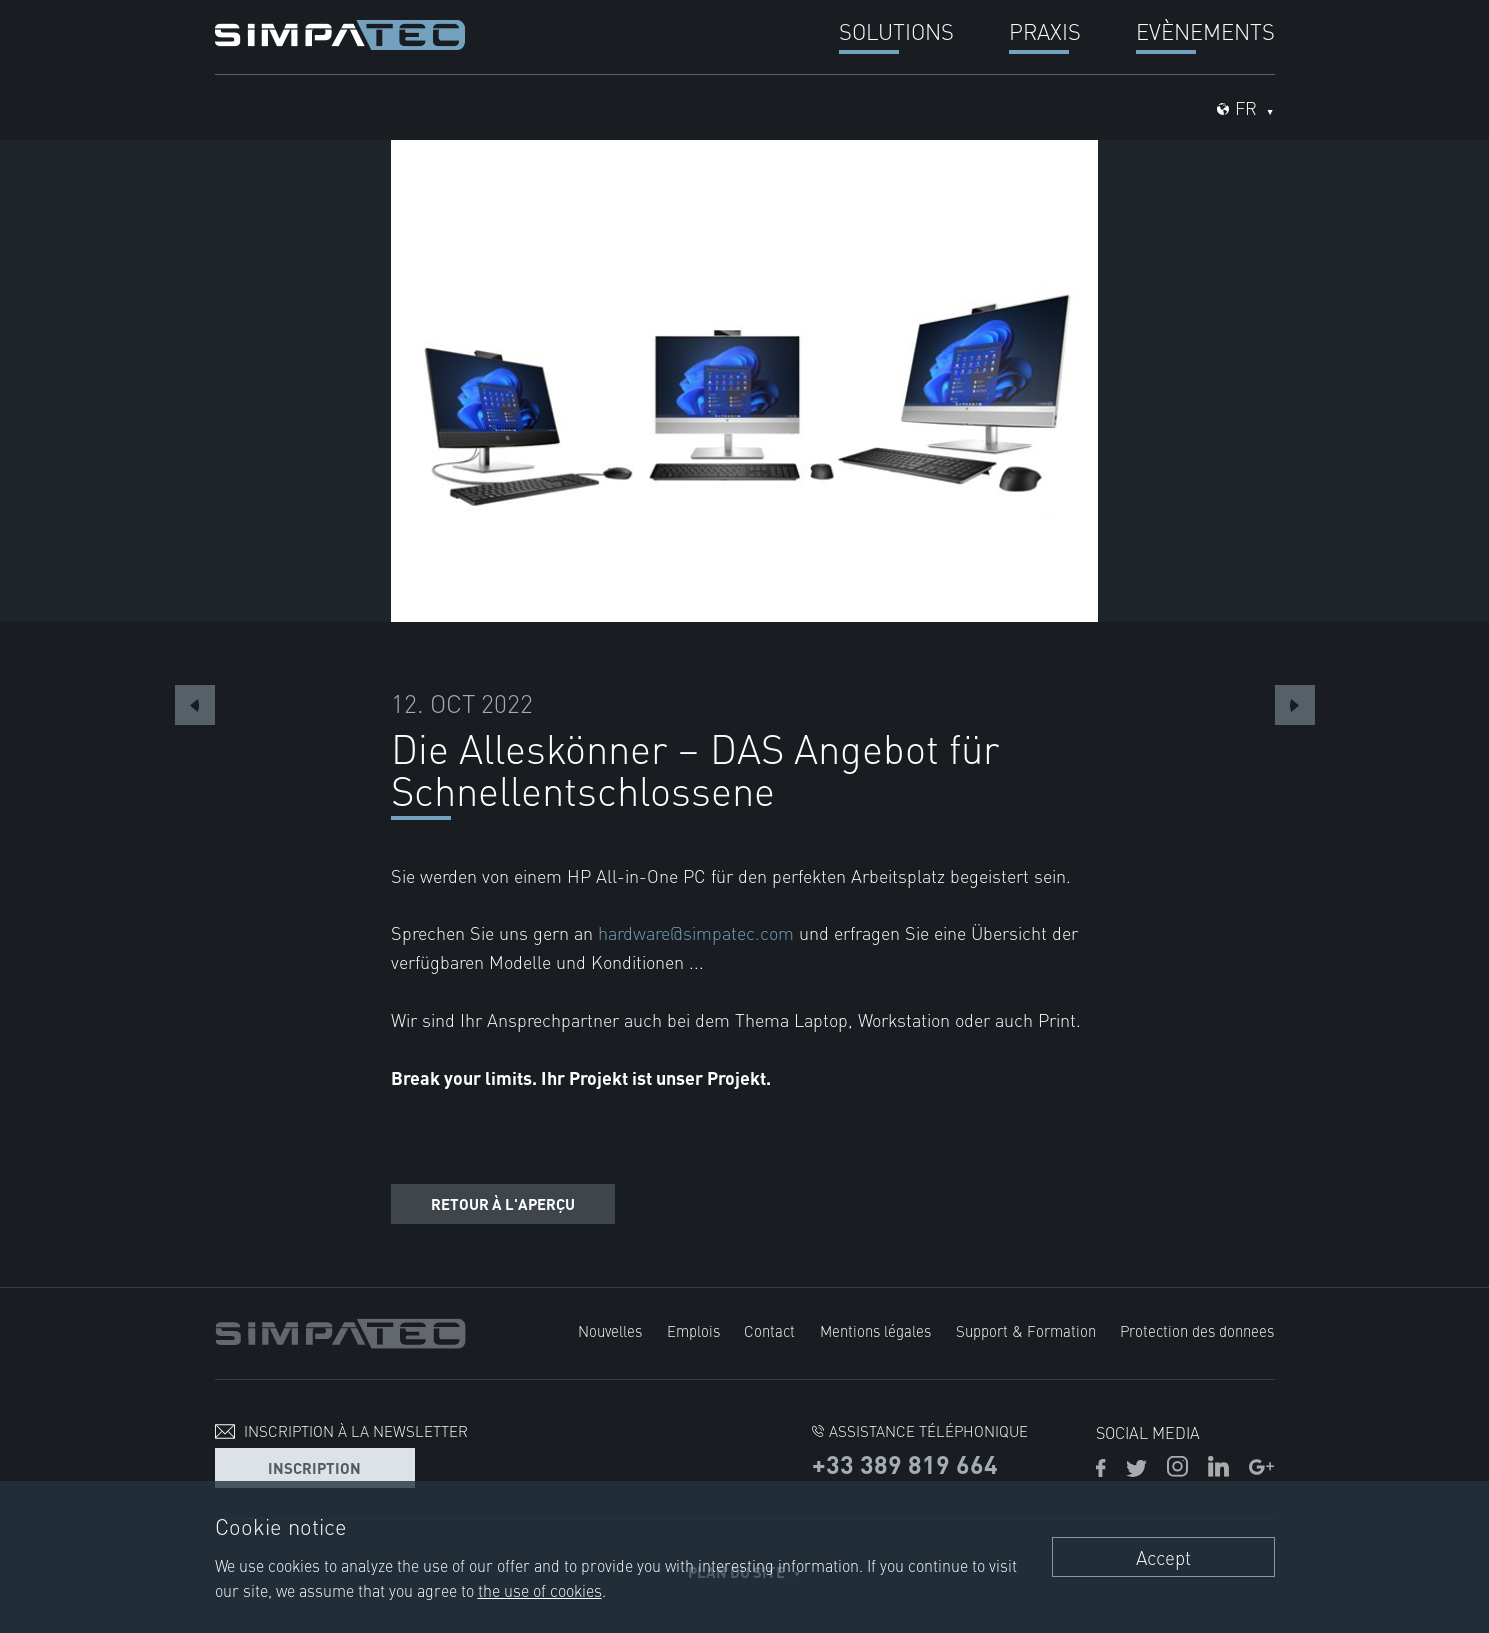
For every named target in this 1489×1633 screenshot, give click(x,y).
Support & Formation (1026, 1330)
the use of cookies (540, 1590)
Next (1295, 705)
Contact (769, 1330)
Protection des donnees (1197, 1330)
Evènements (1205, 30)
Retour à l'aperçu (503, 1203)
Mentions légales (875, 1330)
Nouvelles (610, 1330)
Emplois (693, 1330)
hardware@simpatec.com (698, 932)
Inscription (314, 1467)
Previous (195, 705)
